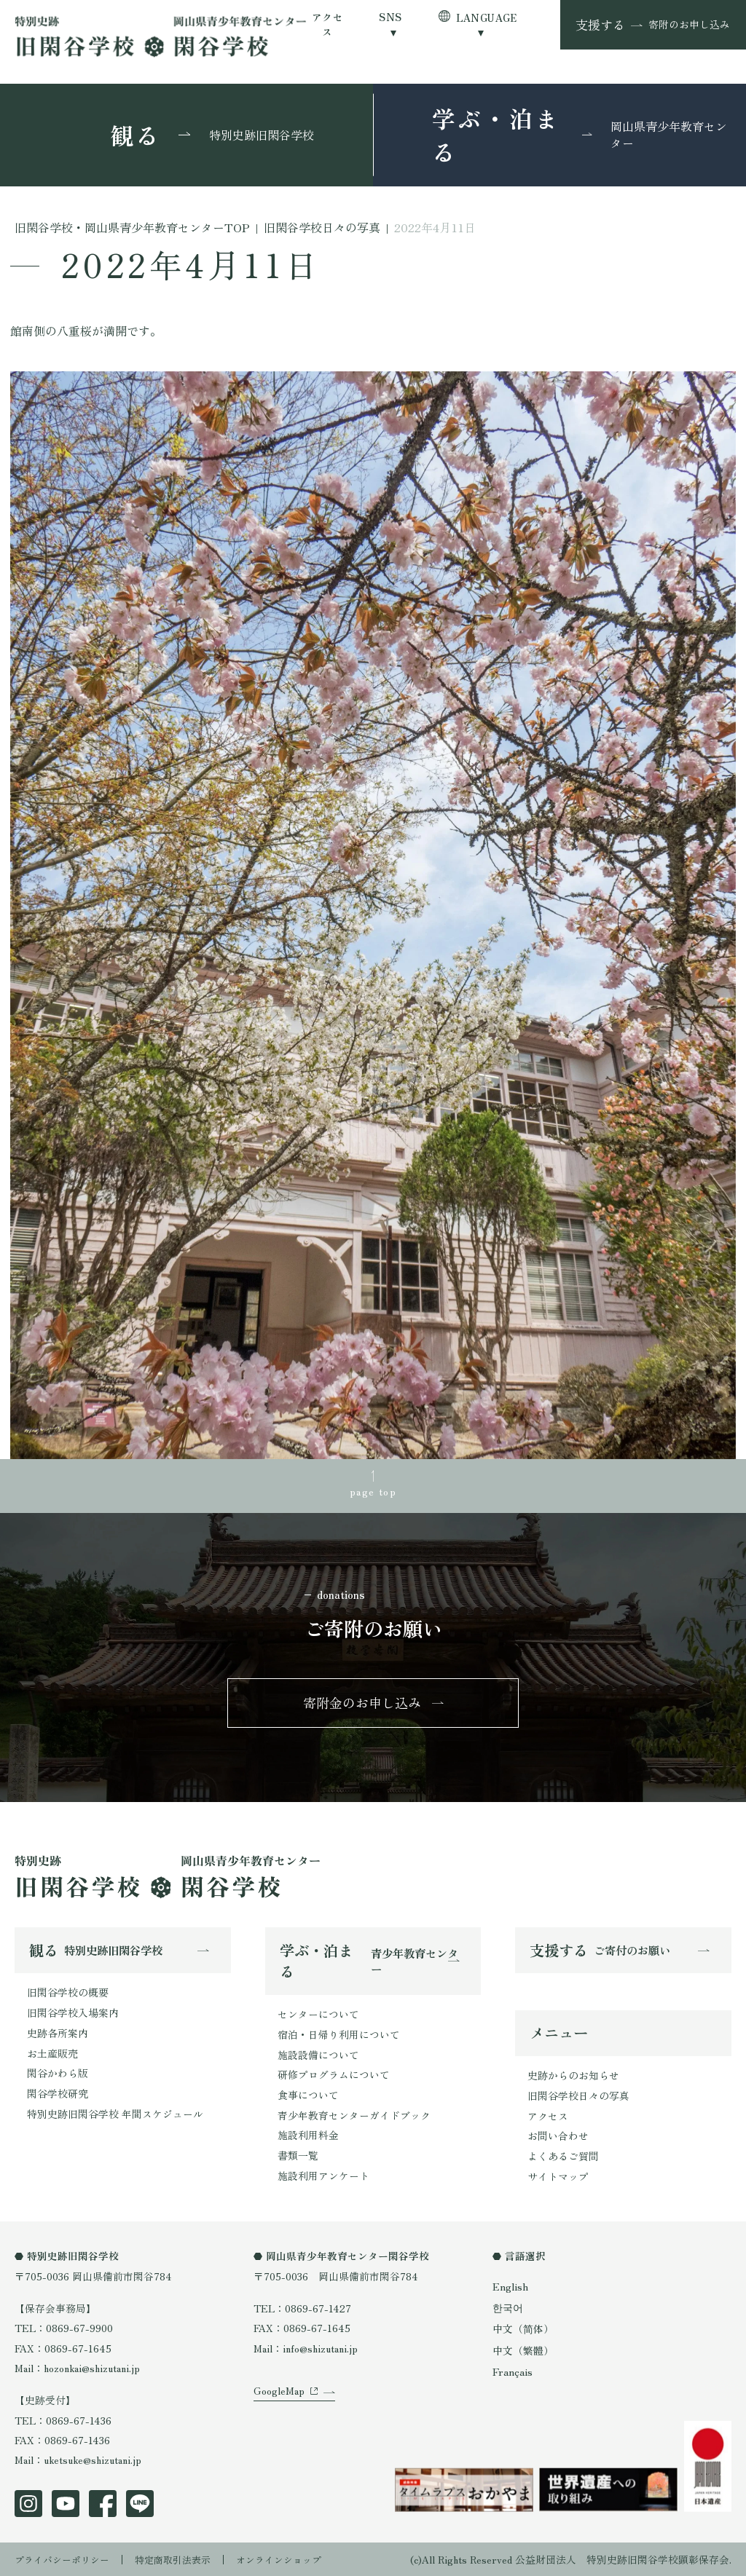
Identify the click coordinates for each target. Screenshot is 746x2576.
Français (512, 2369)
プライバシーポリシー (66, 2558)
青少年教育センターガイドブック (354, 2116)
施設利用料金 (308, 2135)
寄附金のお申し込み (362, 1704)
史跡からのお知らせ (573, 2078)
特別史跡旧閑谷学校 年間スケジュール (115, 2113)
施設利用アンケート (323, 2175)
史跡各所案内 (57, 2034)
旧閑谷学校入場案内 (73, 2014)
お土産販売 (52, 2054)
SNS (390, 17)
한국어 (507, 2307)
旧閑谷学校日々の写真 (578, 2098)
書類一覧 (298, 2155)
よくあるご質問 (563, 2158)
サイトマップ (558, 2177)
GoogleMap (279, 2406)
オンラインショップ (295, 2558)
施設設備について (318, 2056)
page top (373, 1489)
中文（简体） (523, 2327)
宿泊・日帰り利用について (339, 2036)
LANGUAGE (486, 17)
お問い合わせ (558, 2137)
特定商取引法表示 (183, 2558)
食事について (308, 2095)
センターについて (318, 2016)
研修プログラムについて (334, 2076)
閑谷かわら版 (57, 2074)
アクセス (327, 24)
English (509, 2287)
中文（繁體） (523, 2349)
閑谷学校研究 (57, 2094)
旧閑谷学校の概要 (68, 1995)
